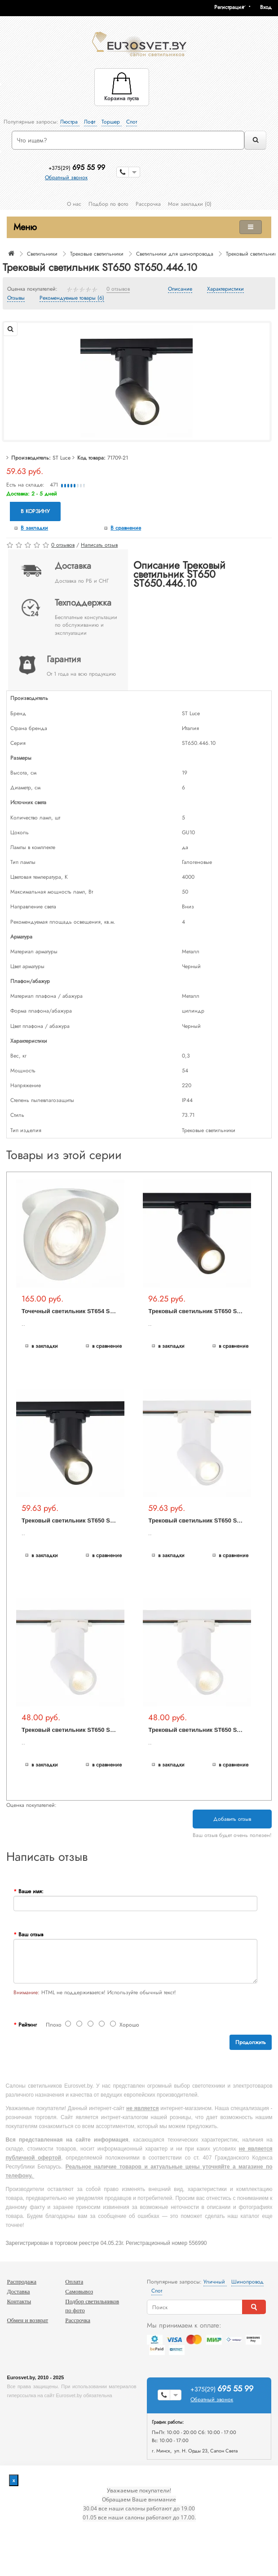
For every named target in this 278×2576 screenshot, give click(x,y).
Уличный (215, 2282)
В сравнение (125, 528)
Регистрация (229, 7)
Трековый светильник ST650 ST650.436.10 (82, 1520)
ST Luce (62, 458)
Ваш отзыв (30, 1934)
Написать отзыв (99, 545)
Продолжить (250, 2042)
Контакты (19, 2301)
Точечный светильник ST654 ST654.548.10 (82, 1311)
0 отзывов (118, 289)
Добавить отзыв (232, 1819)
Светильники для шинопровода (174, 254)
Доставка (18, 2291)
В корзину (35, 511)
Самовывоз (79, 2291)
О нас (74, 204)
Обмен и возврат (27, 2320)
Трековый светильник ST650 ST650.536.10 (82, 1729)
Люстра (69, 122)
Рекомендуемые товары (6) (72, 298)
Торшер (111, 122)
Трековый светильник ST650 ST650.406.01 (208, 1311)
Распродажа (21, 2281)
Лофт (90, 122)
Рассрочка (148, 204)
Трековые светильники (97, 254)
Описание (180, 289)
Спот (131, 122)
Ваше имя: (31, 1891)
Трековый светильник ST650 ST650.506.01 (208, 1520)
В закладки (34, 528)
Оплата (74, 2281)
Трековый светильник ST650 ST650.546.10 (208, 1729)
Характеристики (225, 289)
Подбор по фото (108, 204)
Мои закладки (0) (190, 204)
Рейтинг (27, 2025)
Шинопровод (247, 2282)
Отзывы (16, 298)
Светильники (42, 254)
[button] (269, 7)
